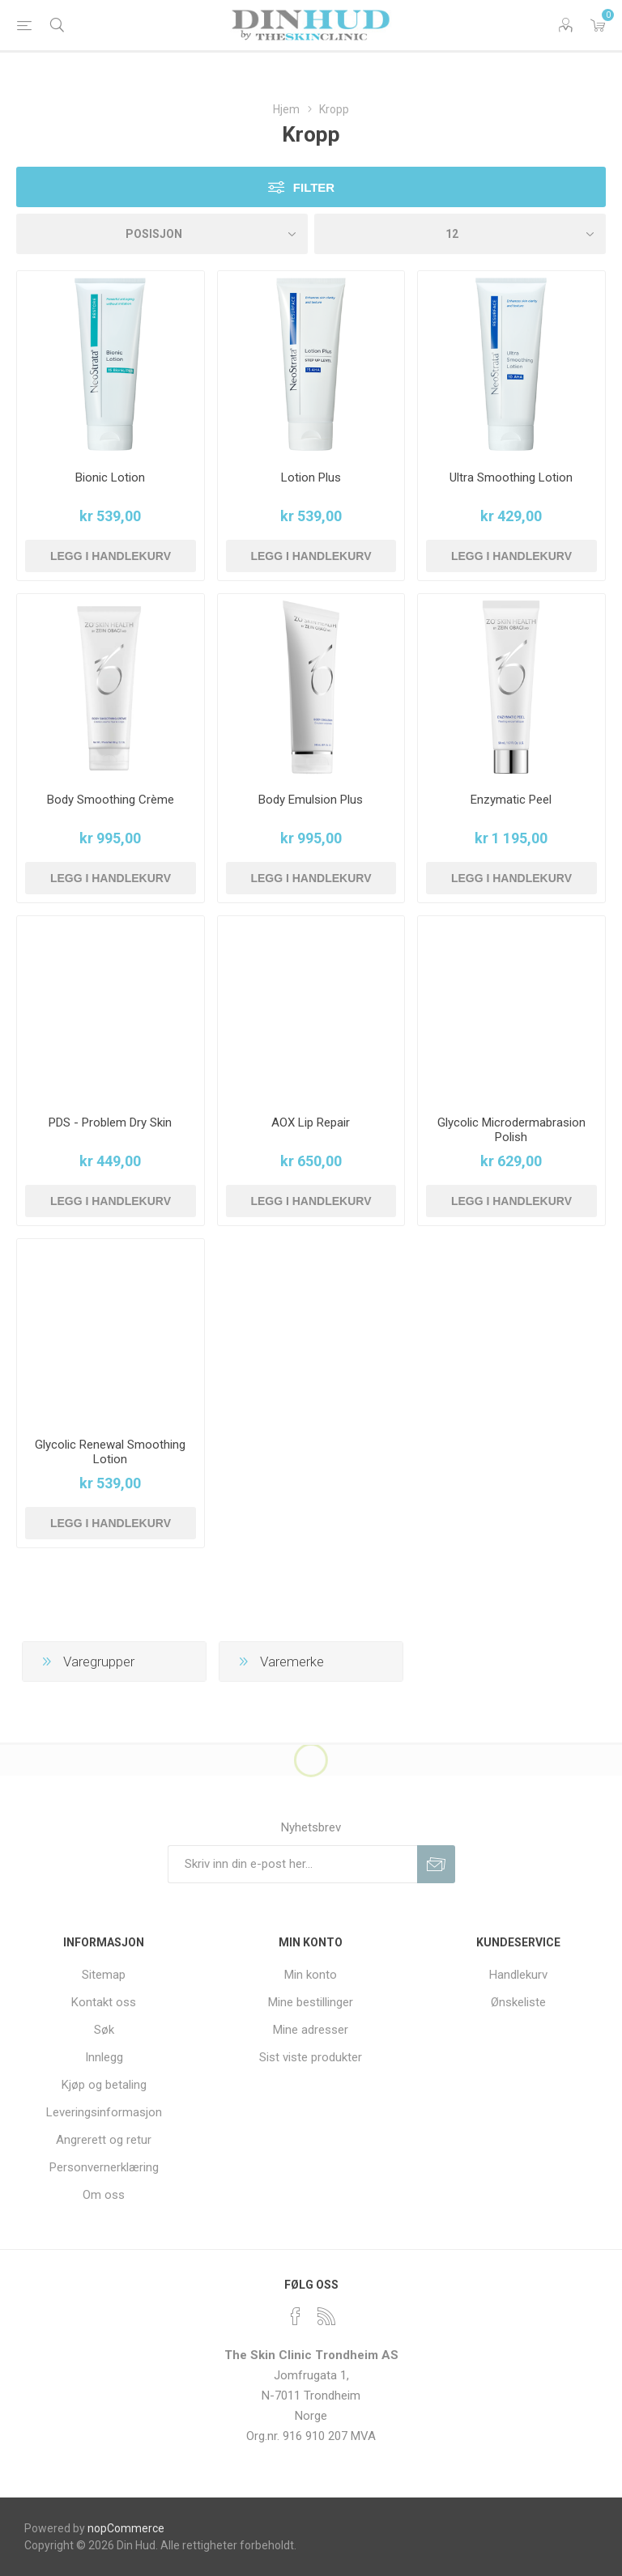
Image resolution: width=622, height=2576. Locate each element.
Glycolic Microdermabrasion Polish (511, 1129)
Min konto (310, 1974)
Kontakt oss (103, 2002)
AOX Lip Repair (310, 1122)
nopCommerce (125, 2528)
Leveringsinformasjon (104, 2112)
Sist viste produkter (310, 2057)
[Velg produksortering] (162, 234)
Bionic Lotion (110, 477)
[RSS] (326, 2316)
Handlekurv (518, 1974)
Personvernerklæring (104, 2167)
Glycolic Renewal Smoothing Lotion (110, 1451)
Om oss (104, 2195)
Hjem (286, 109)
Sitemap (104, 1974)
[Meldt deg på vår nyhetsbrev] (292, 1864)
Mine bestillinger (310, 2002)
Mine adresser (310, 2029)
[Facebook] (296, 2316)
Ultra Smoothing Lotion (511, 477)
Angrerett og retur (103, 2140)
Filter (313, 187)
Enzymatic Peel (511, 799)
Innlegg (104, 2057)
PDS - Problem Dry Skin (110, 1122)
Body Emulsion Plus (310, 799)
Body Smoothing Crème (110, 799)
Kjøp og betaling (104, 2084)
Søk (104, 2029)
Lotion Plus (311, 477)
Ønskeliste (518, 2002)
